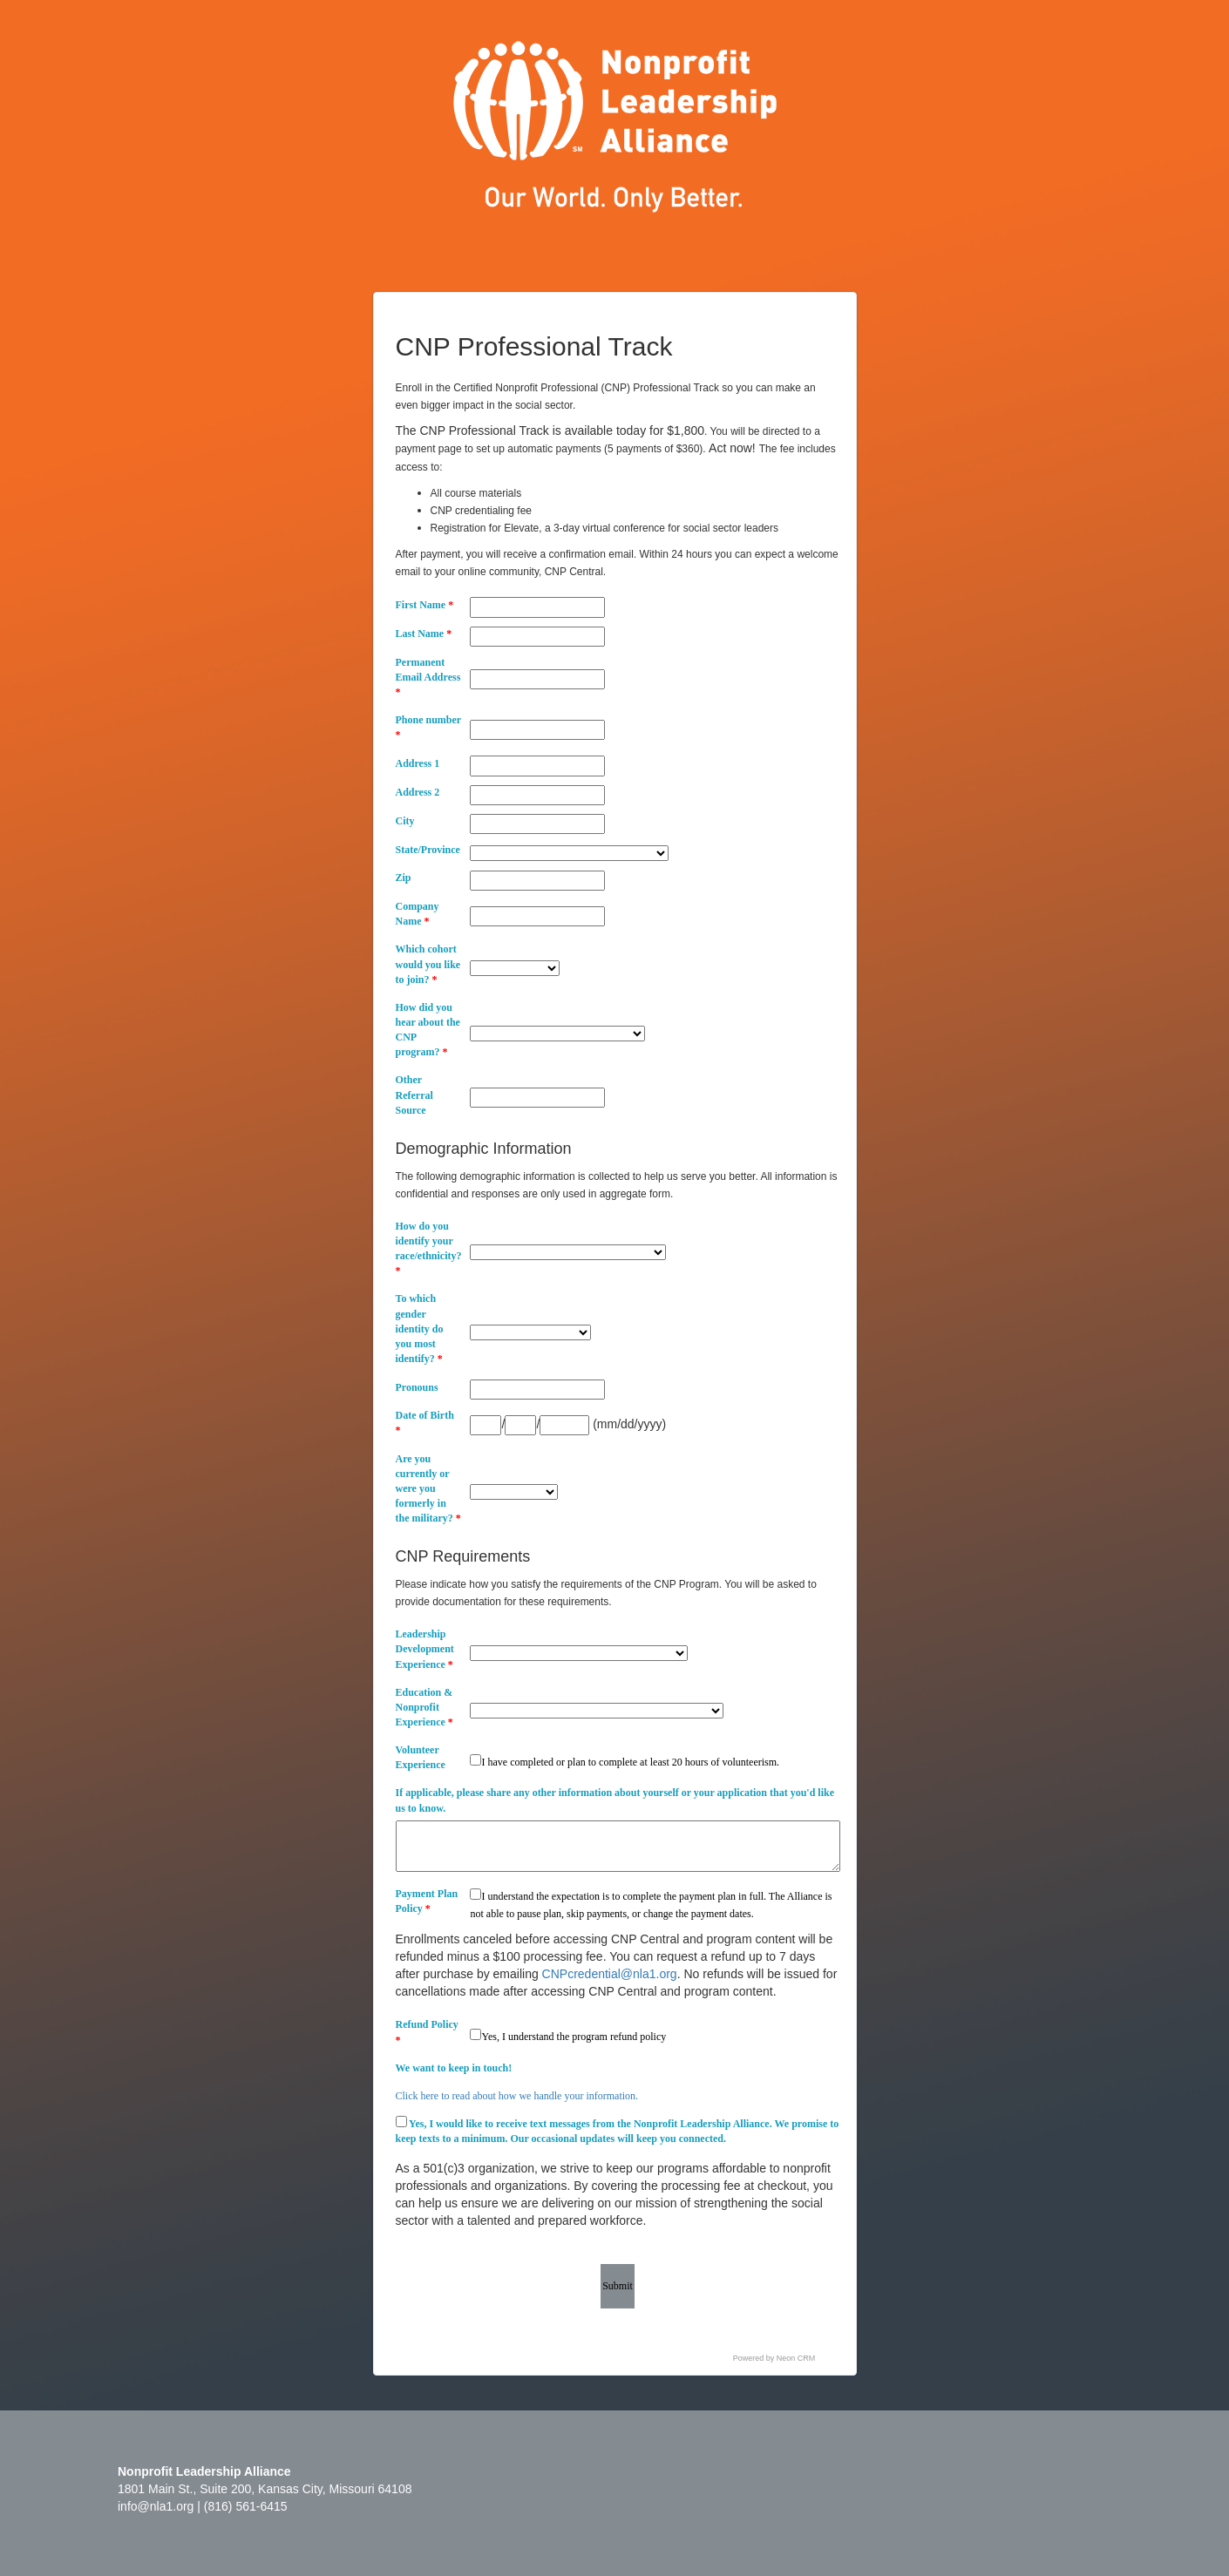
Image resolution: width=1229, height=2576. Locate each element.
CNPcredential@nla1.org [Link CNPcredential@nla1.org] (609, 1974)
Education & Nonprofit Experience (424, 1707)
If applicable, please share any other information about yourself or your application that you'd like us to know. (615, 1799)
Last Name (424, 633)
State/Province (428, 850)
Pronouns (417, 1387)
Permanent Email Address (428, 677)
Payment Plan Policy (427, 1901)
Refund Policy (427, 2031)
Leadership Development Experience (425, 1649)
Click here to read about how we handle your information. (517, 2096)
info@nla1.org (156, 2506)
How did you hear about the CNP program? (428, 1029)
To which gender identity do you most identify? (420, 1328)
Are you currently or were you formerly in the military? (428, 1489)
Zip (403, 877)
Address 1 (418, 763)
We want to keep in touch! (454, 2068)
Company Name (417, 913)
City (405, 821)
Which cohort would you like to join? (428, 964)
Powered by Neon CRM (774, 2358)
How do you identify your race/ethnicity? (429, 1248)
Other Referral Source (414, 1094)
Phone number (428, 727)
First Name (425, 605)
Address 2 (418, 792)
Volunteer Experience (420, 1757)
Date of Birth (425, 1422)
